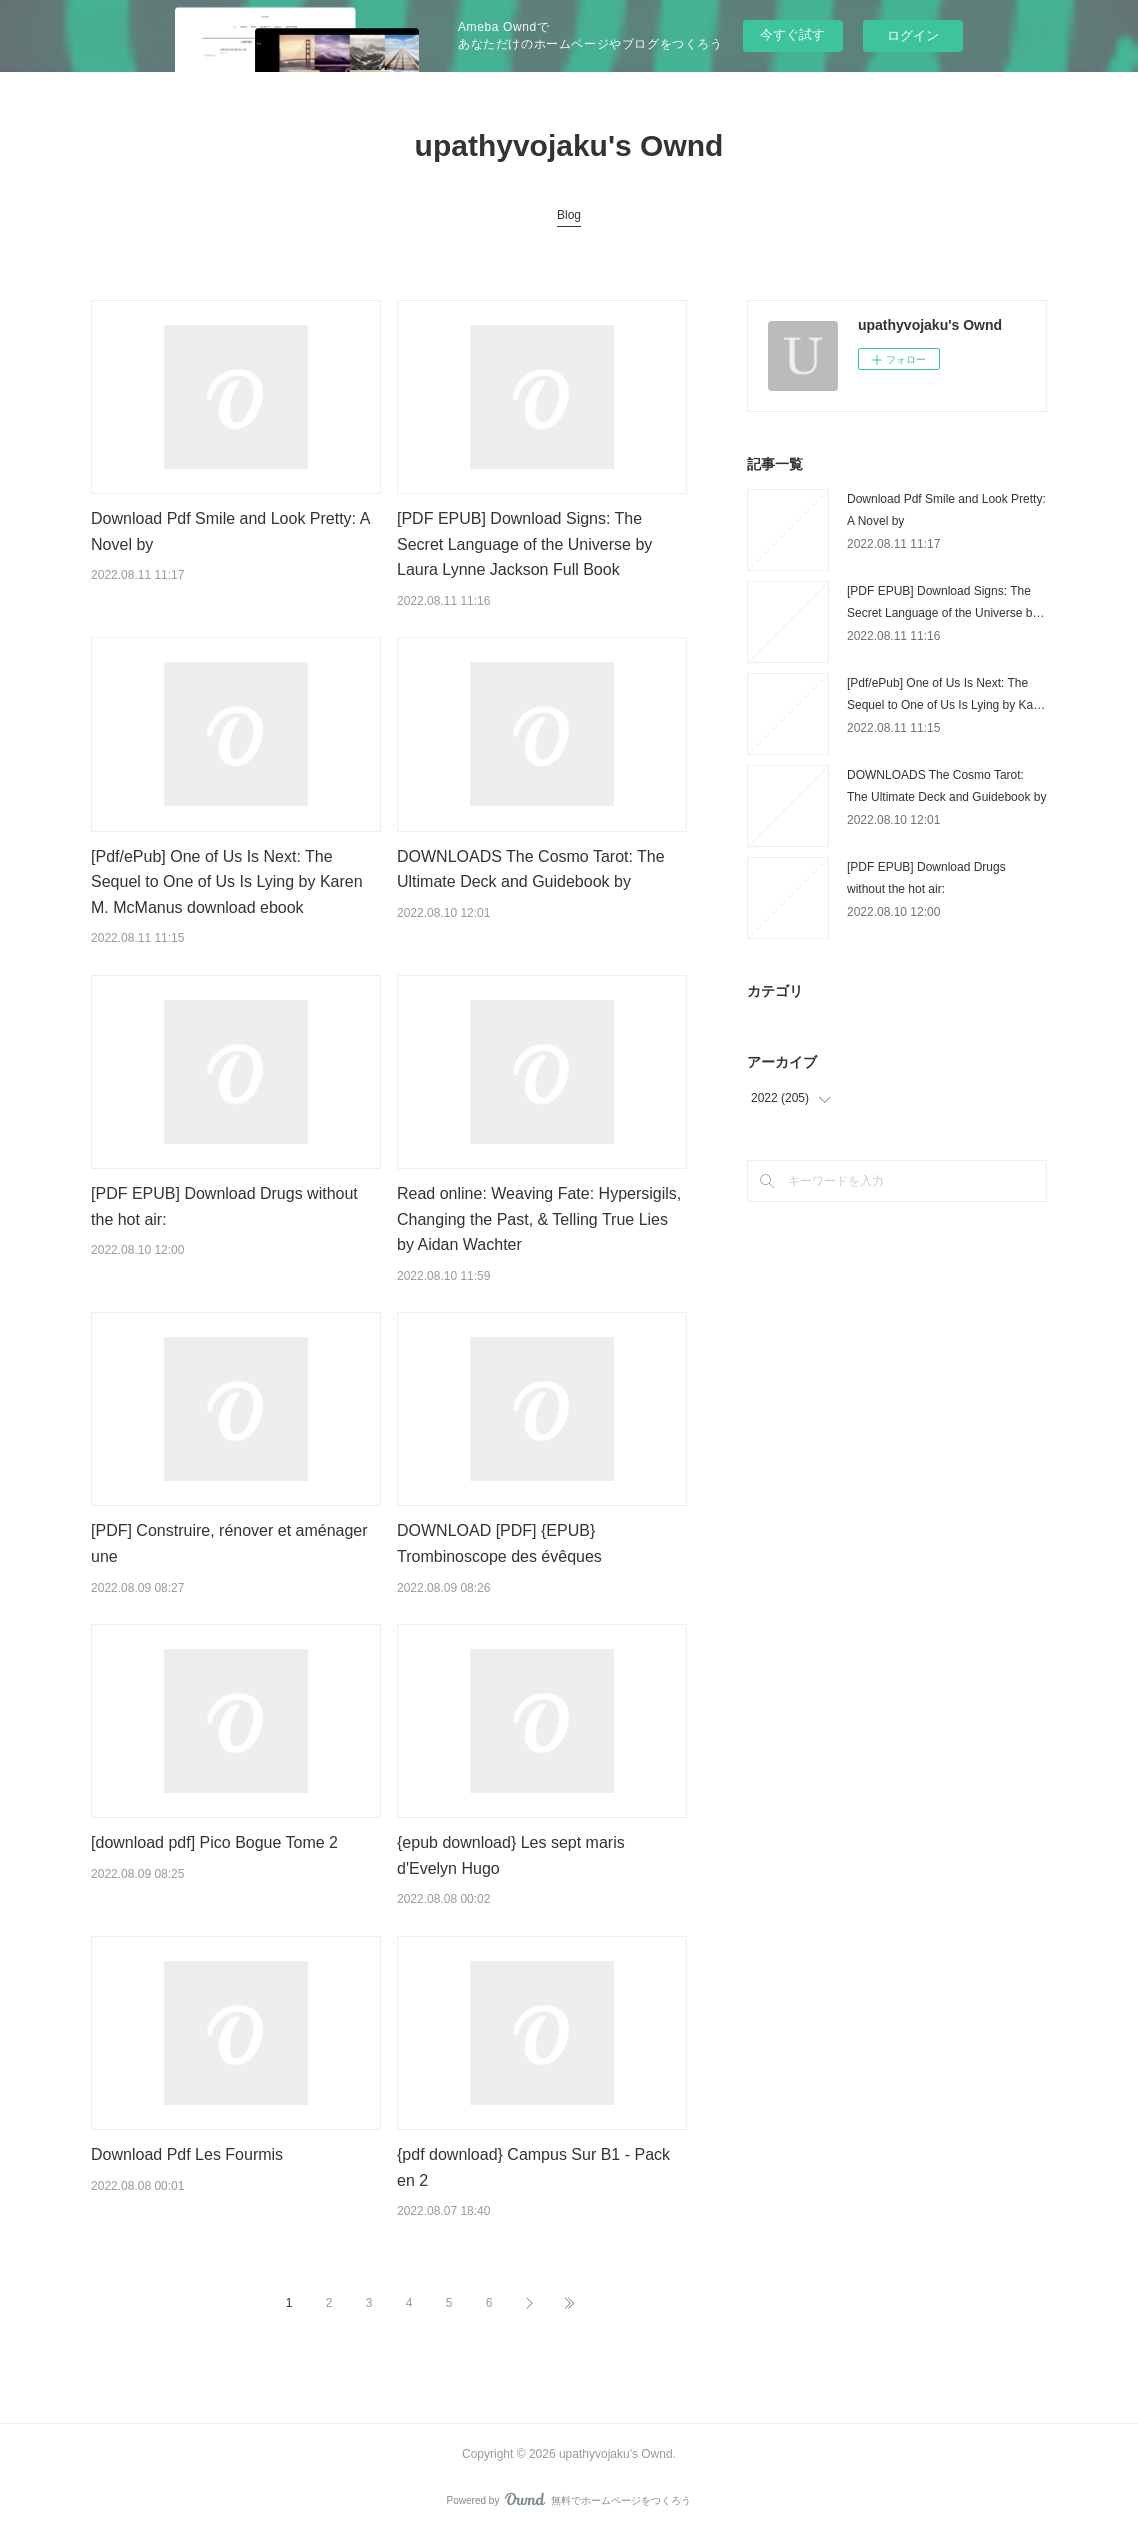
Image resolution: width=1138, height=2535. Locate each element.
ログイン (913, 35)
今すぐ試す (792, 34)
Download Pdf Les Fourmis (187, 2154)
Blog (569, 215)
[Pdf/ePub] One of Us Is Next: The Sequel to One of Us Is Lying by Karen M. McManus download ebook (227, 882)
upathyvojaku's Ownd (569, 145)
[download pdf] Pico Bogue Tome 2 (214, 1842)
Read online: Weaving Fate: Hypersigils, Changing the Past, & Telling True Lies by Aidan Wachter (539, 1219)
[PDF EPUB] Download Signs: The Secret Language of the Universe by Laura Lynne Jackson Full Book (524, 544)
